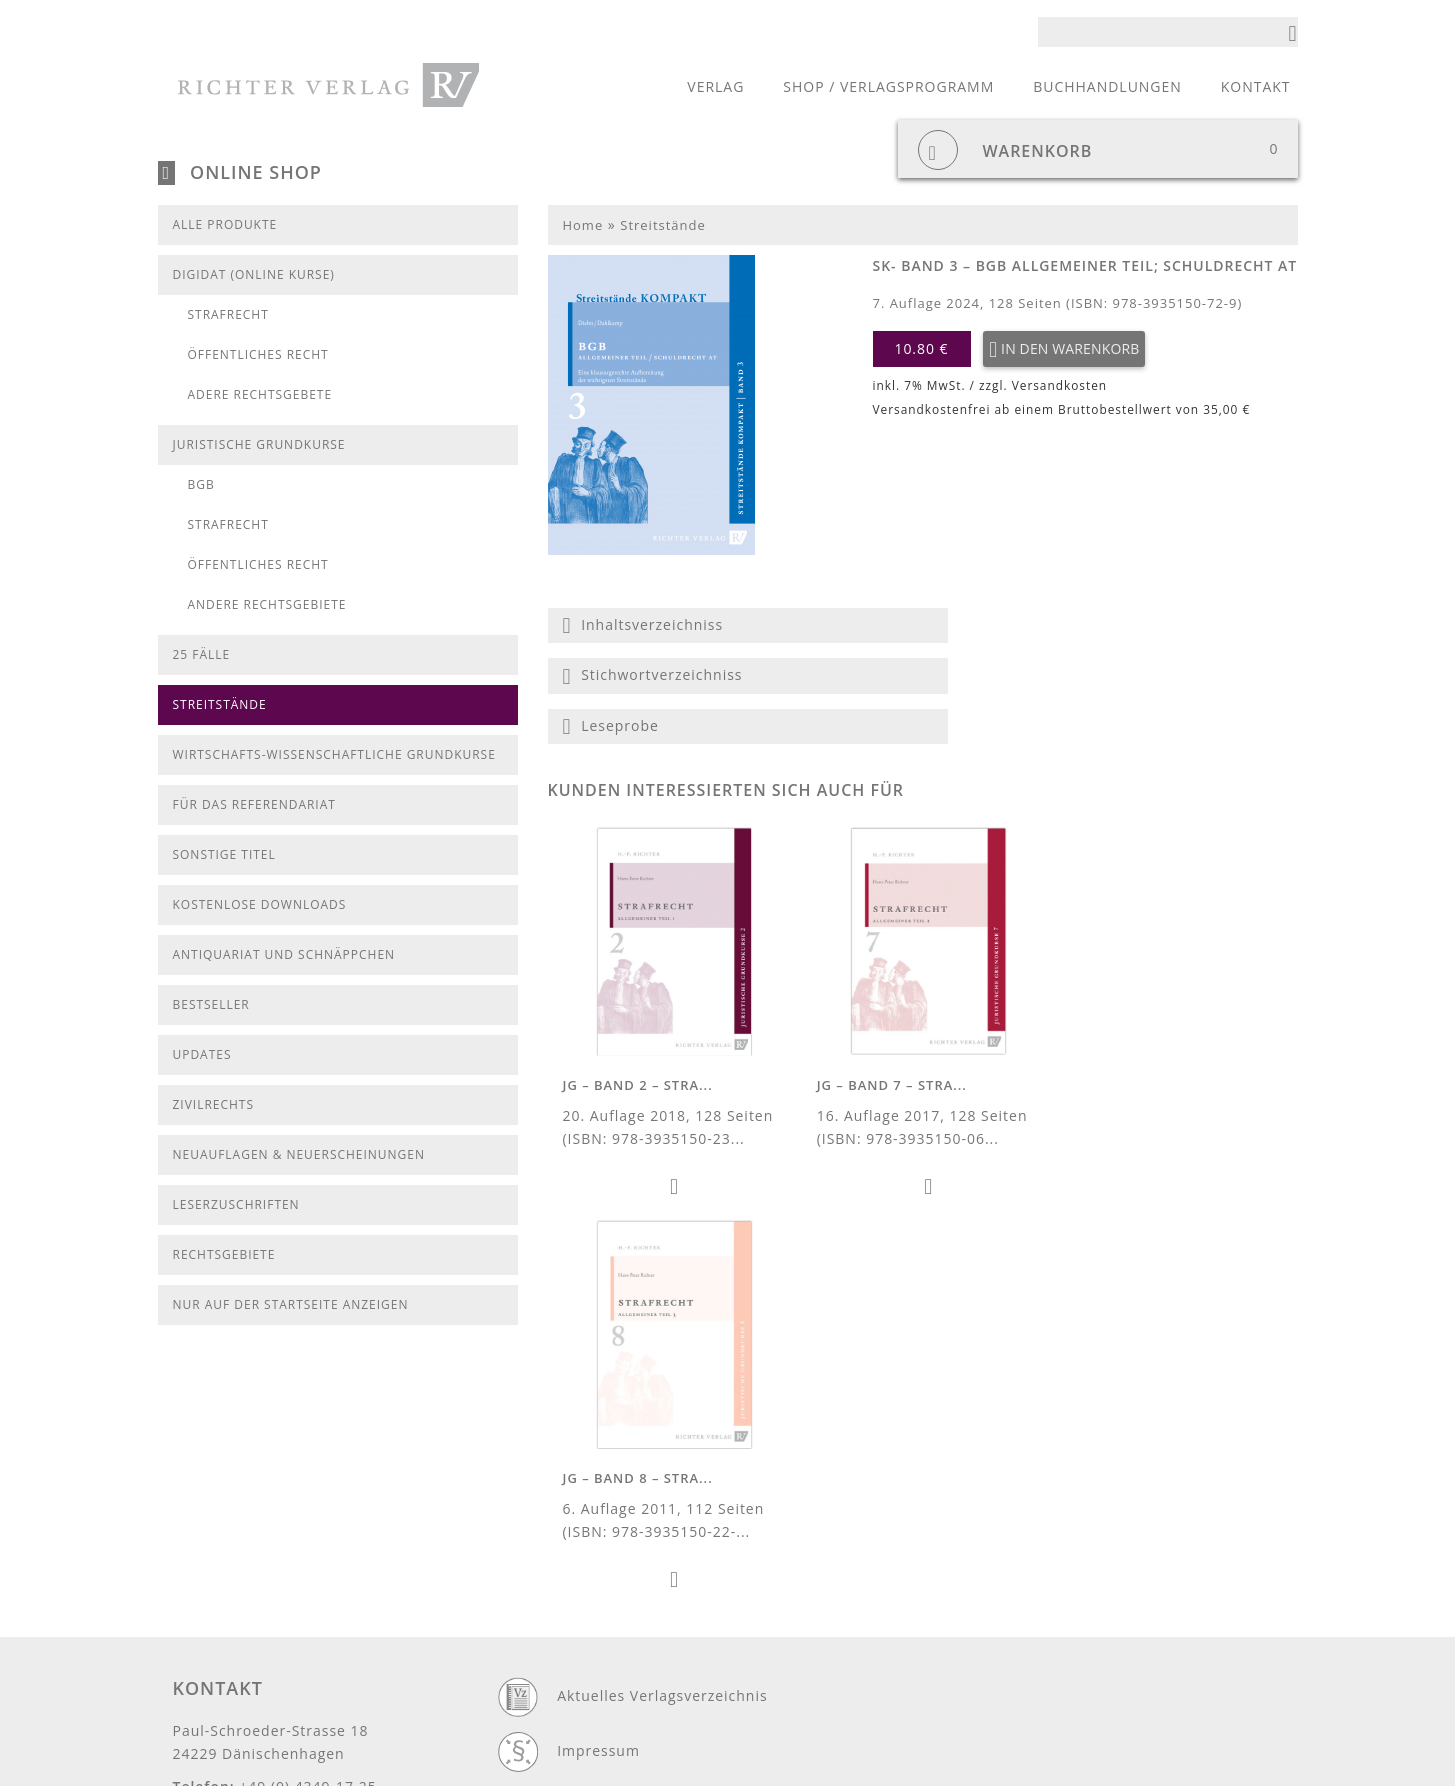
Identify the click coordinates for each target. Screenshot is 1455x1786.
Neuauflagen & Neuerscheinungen (299, 1154)
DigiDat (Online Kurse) (254, 274)
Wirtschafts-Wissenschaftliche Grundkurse (334, 754)
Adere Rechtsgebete (260, 394)
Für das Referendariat (254, 804)
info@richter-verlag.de (256, 1580)
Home (583, 225)
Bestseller (211, 1004)
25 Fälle (202, 654)
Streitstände (220, 704)
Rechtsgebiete (224, 1254)
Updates (202, 1054)
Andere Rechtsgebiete (267, 604)
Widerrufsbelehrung (631, 1708)
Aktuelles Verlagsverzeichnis (662, 1433)
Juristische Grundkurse (259, 444)
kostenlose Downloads (260, 904)
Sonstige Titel (224, 854)
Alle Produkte (225, 224)
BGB (201, 484)
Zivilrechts (213, 1104)
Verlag (715, 86)
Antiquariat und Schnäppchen (284, 954)
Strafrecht (228, 314)
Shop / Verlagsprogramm (888, 86)
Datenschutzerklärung (639, 1543)
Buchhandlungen (1107, 86)
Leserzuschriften (236, 1204)
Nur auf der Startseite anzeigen (291, 1304)
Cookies (586, 1598)
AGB (572, 1653)
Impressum (598, 1488)
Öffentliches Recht (258, 354)
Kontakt (1256, 86)
